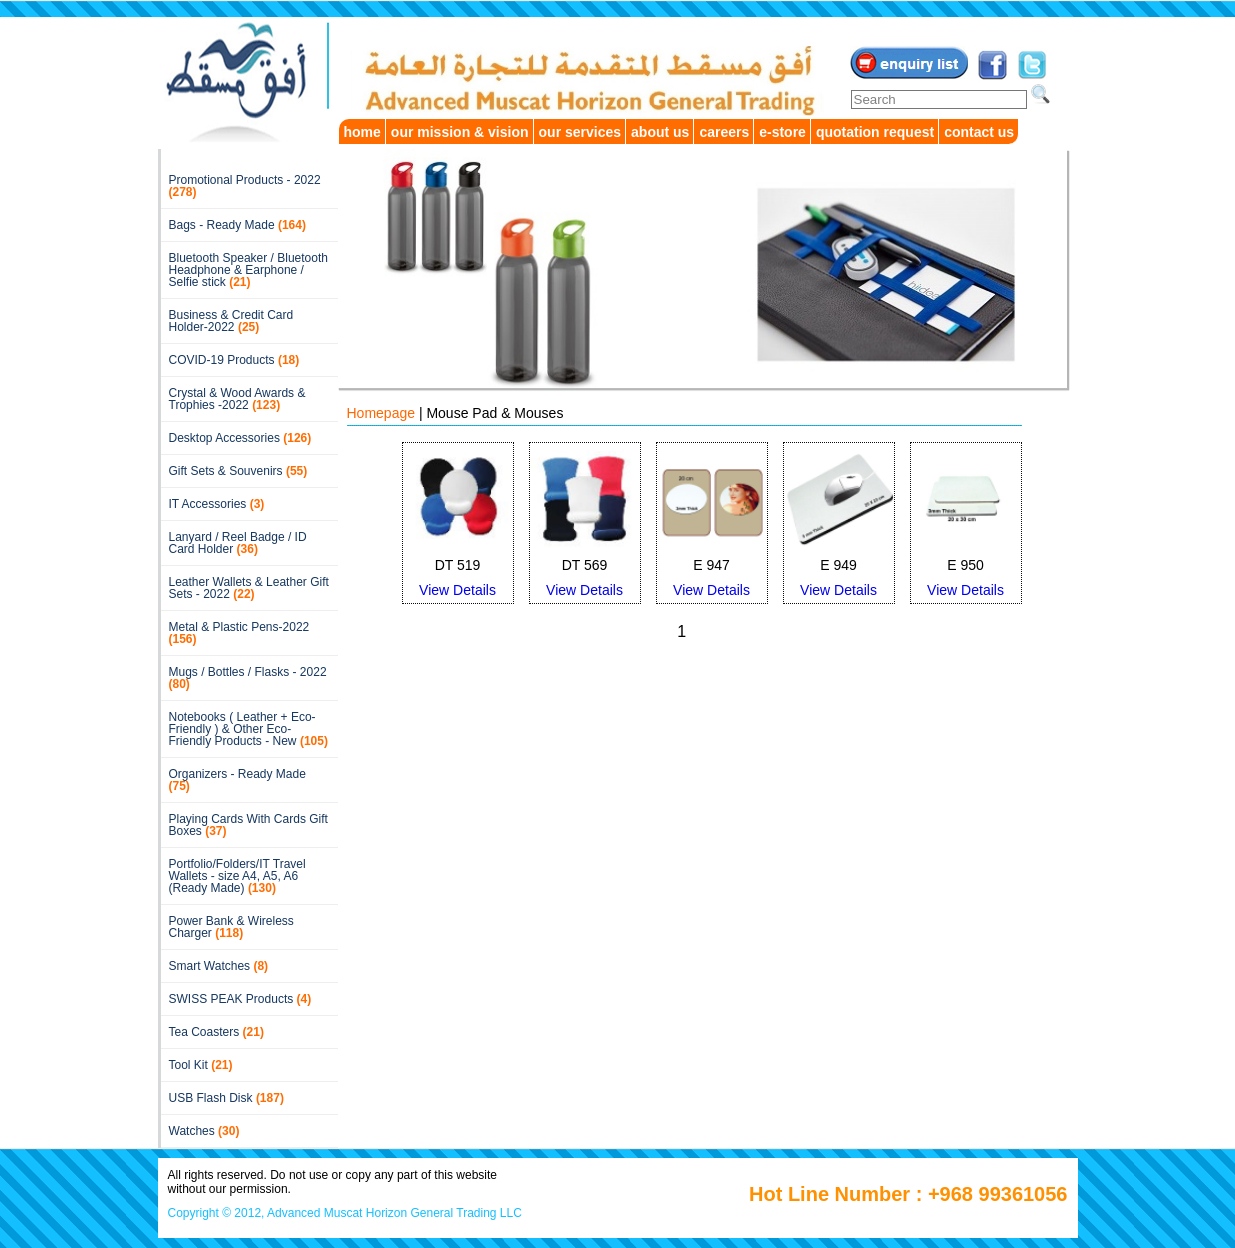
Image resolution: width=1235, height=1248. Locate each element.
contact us (979, 132)
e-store (782, 132)
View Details (457, 590)
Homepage (381, 413)
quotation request (875, 132)
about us (660, 132)
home (362, 132)
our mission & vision (460, 132)
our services (580, 132)
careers (724, 132)
